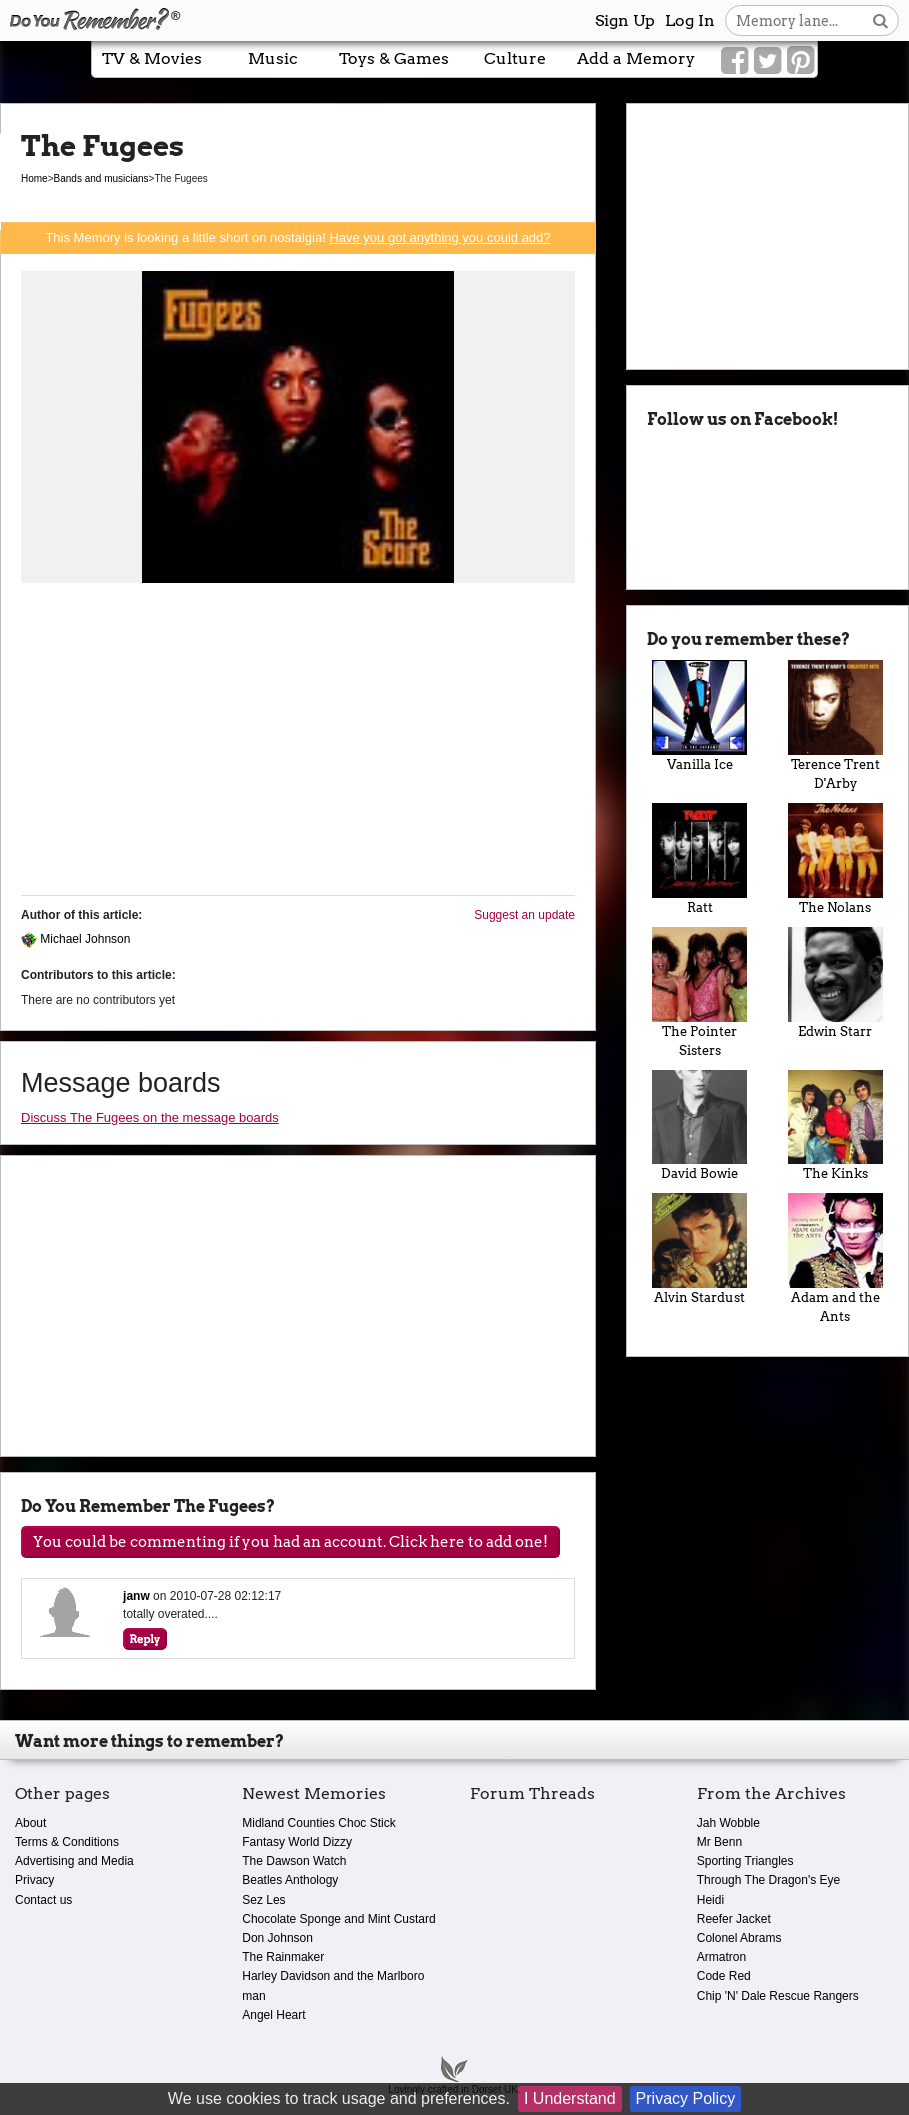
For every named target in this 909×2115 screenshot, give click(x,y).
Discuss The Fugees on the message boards (150, 1117)
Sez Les (263, 1900)
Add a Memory (636, 58)
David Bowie (699, 1126)
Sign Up (625, 20)
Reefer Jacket (734, 1919)
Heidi (710, 1900)
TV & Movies (152, 58)
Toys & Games (394, 58)
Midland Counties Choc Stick (318, 1823)
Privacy (34, 1880)
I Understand (570, 2098)
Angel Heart (273, 2015)
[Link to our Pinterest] (800, 61)
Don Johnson (277, 1938)
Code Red (724, 1976)
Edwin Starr (835, 983)
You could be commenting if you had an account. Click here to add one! (290, 1542)
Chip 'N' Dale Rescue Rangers (778, 1996)
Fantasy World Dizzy (297, 1842)
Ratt (699, 859)
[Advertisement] (298, 740)
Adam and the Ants (835, 1258)
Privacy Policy (686, 2098)
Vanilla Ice (699, 716)
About (30, 1823)
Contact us (43, 1900)
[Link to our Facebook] (734, 61)
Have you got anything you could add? (439, 237)
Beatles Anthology (290, 1880)
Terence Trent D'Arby (835, 725)
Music (273, 58)
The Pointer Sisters (699, 992)
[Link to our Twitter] (767, 61)
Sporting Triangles (745, 1861)
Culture (515, 58)
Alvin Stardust (699, 1249)
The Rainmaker (283, 1957)
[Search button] (880, 20)
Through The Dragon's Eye (768, 1880)
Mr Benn (719, 1842)
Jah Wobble (728, 1823)
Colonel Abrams (739, 1938)
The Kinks (835, 1126)
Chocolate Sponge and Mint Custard (338, 1919)
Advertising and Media (74, 1861)
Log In (690, 20)
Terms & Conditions (67, 1842)
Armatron (721, 1957)
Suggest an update (524, 915)
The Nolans (835, 859)
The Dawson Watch (294, 1861)
